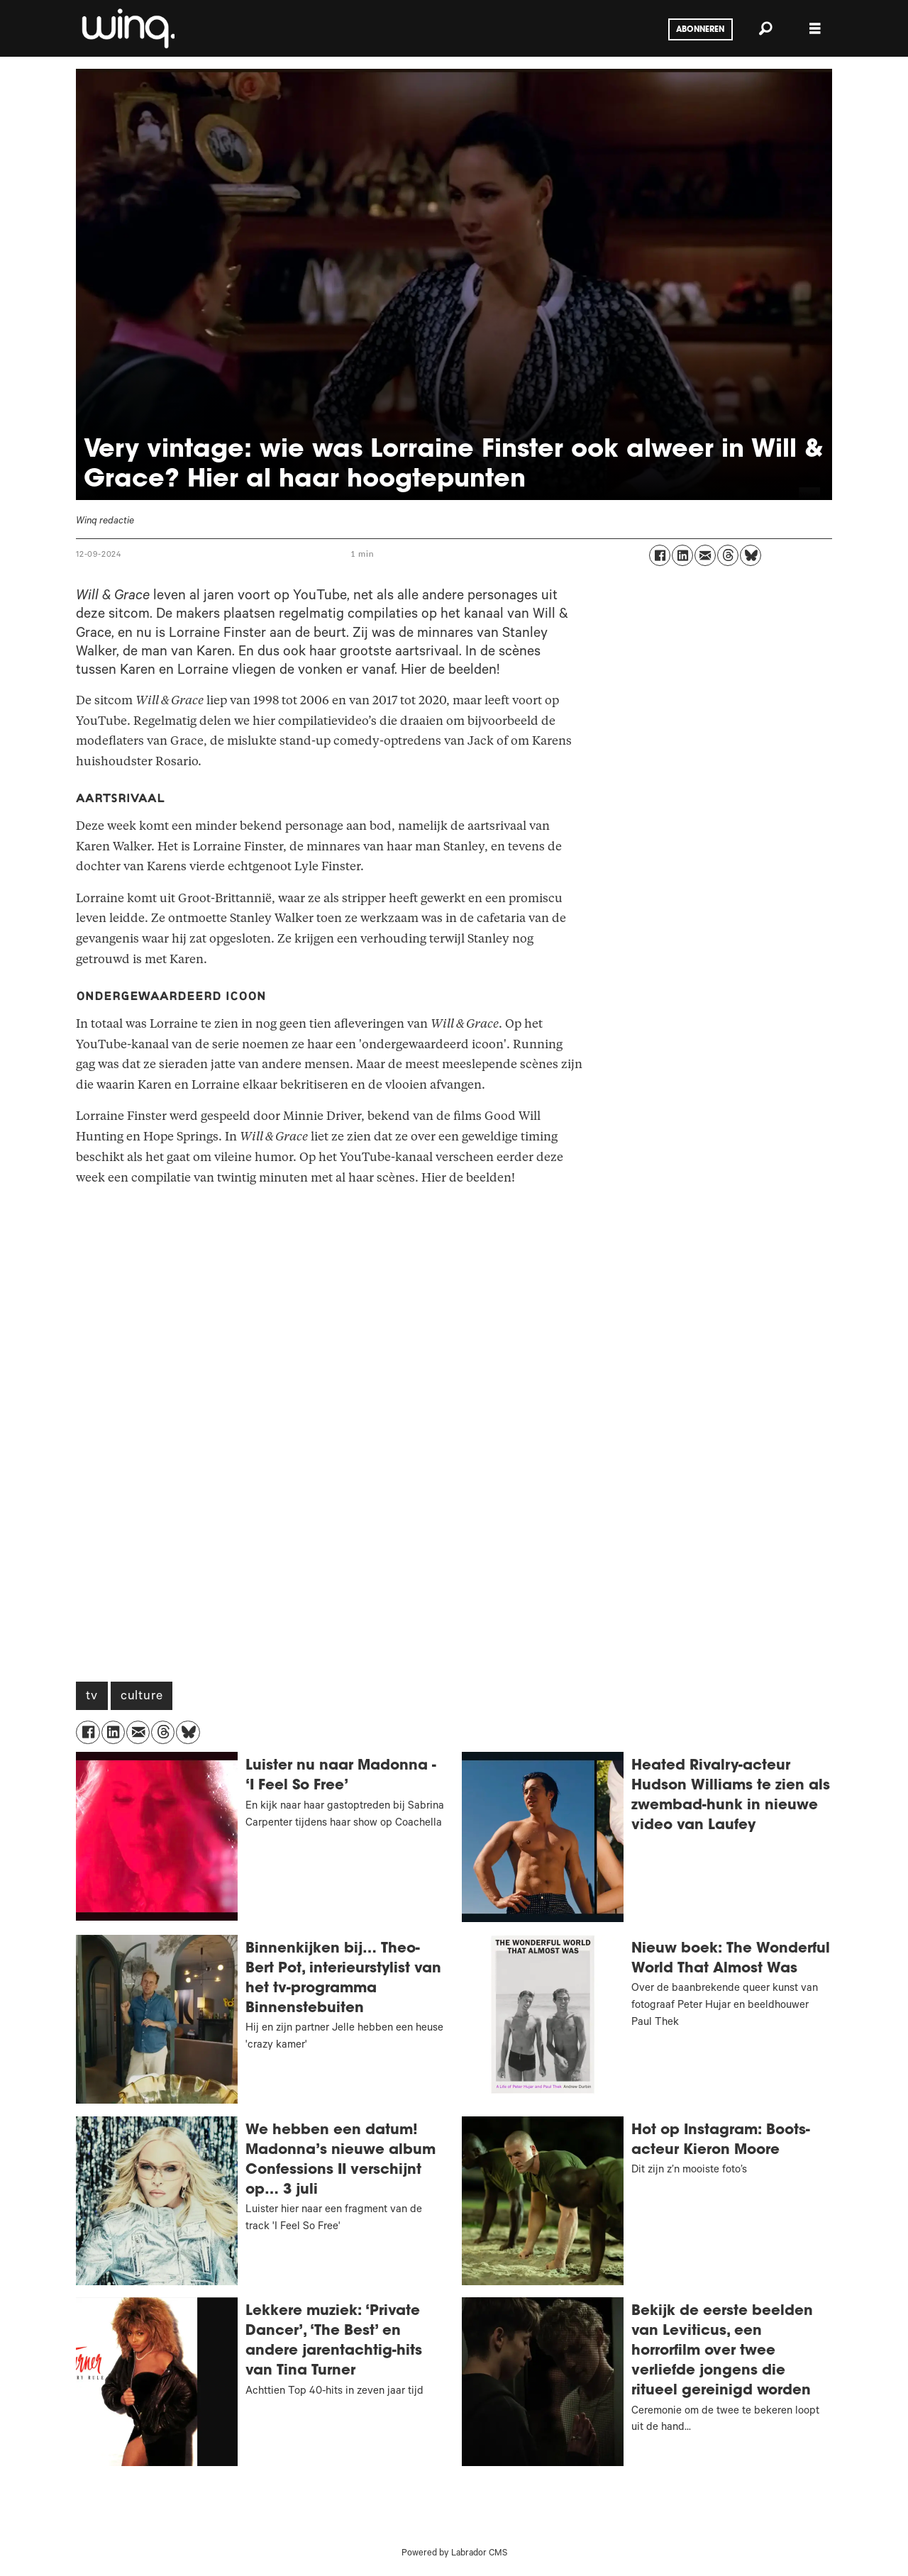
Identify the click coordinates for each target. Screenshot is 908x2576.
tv (92, 1697)
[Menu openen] (815, 28)
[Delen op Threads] (727, 555)
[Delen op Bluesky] (750, 555)
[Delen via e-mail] (705, 555)
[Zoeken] (765, 28)
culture (142, 1697)
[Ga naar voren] (127, 28)
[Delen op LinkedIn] (682, 555)
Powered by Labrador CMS (454, 2554)
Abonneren (700, 30)
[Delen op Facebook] (659, 555)
